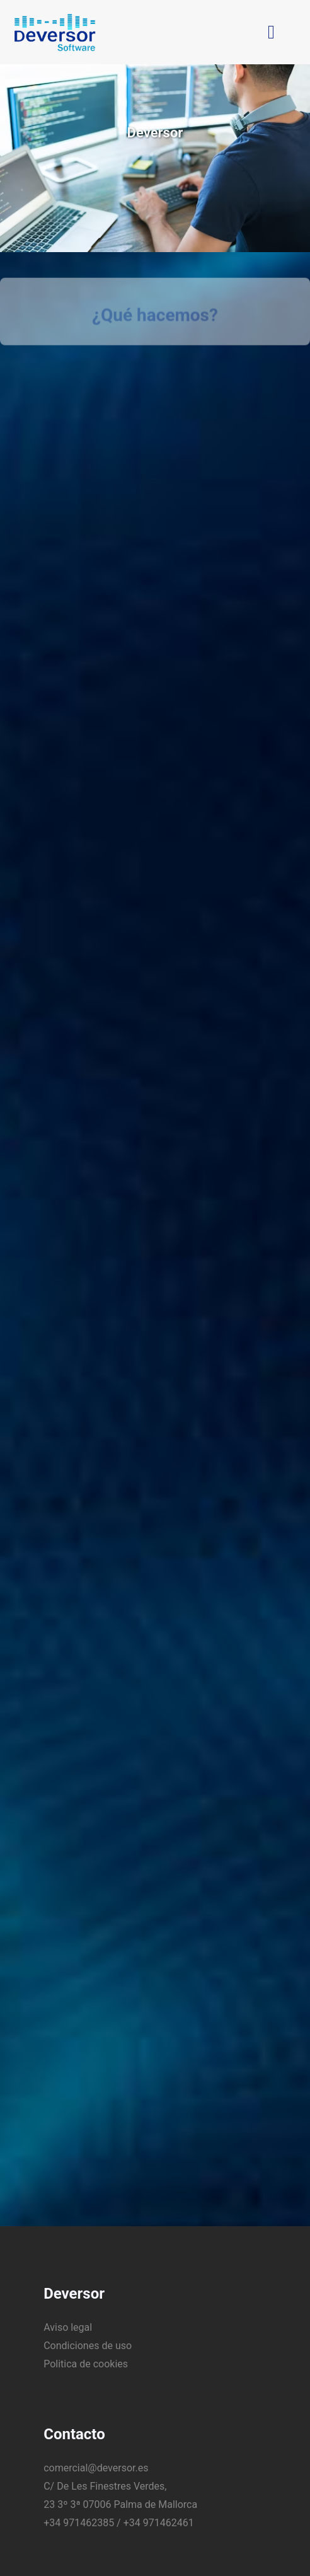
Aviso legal (67, 2320)
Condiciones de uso (87, 2339)
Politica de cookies (85, 2357)
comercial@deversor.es (95, 2461)
